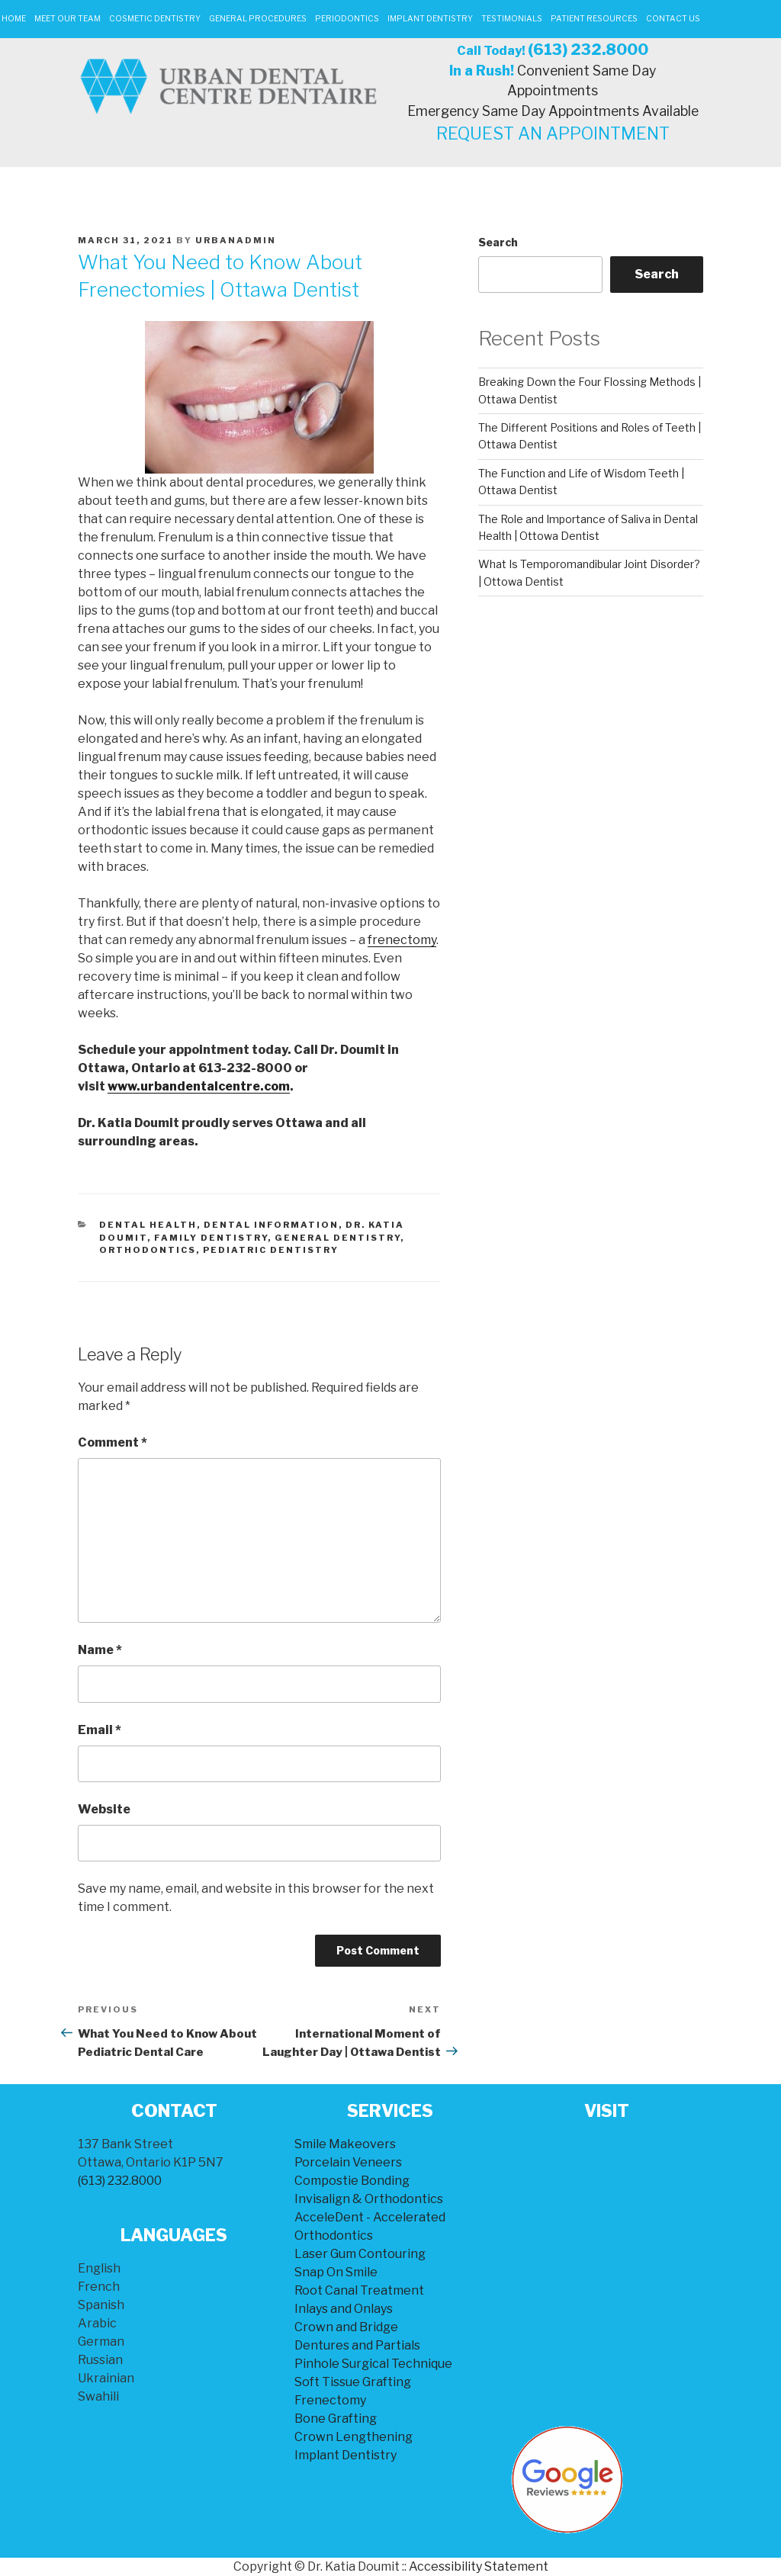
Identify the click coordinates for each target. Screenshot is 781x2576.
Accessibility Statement (478, 2566)
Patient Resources (594, 19)
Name (100, 1650)
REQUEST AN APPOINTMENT (553, 133)
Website (104, 1809)
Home (14, 19)
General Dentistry (337, 1237)
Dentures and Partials (357, 2345)
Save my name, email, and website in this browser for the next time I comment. (256, 1897)
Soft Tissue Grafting (352, 2382)
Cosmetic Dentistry (155, 19)
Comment (112, 1442)
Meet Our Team (67, 19)
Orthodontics (147, 1250)
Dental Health (148, 1224)
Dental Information (271, 1224)
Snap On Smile (336, 2272)
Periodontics (347, 19)
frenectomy (402, 940)
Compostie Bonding (352, 2180)
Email (99, 1730)
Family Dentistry (211, 1237)
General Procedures (258, 19)
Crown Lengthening (353, 2437)
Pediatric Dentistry (271, 1250)
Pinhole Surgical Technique (373, 2363)
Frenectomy (330, 2400)
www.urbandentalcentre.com (199, 1086)
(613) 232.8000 (588, 49)
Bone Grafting (335, 2418)
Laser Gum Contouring (360, 2254)
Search (498, 242)
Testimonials (511, 19)
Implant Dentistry (430, 19)
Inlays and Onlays (343, 2308)
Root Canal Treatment (359, 2290)
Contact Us (673, 19)
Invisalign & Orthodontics (368, 2199)
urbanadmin (235, 240)
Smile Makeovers (345, 2144)
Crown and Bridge (346, 2327)
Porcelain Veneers (348, 2162)
